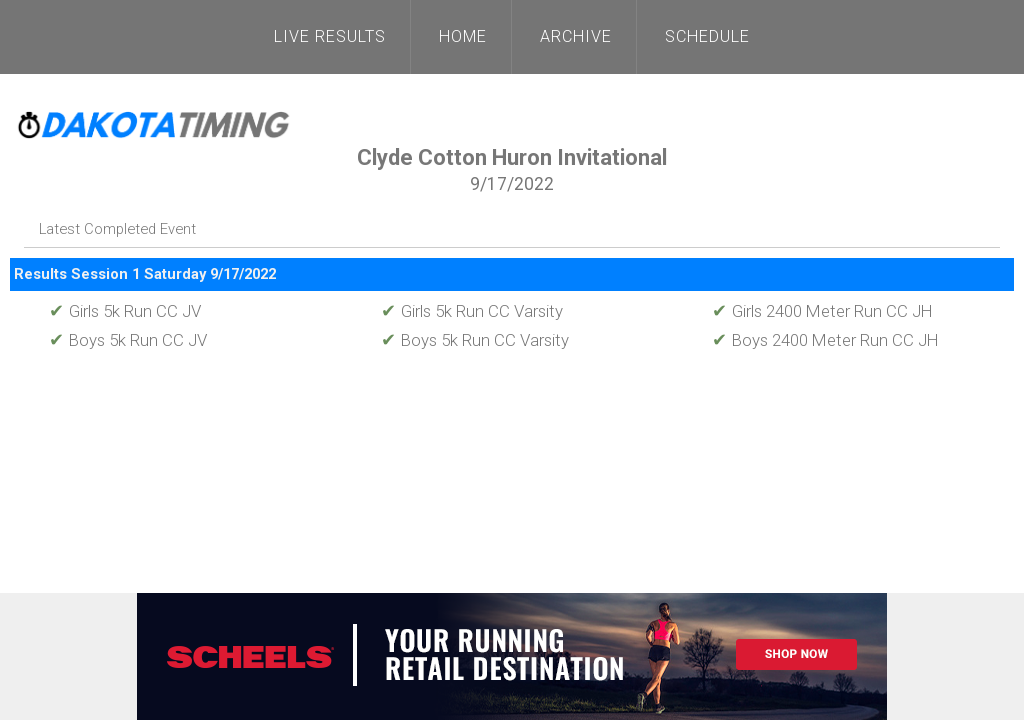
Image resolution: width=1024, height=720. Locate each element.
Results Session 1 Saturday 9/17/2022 (145, 274)
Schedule (707, 36)
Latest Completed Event (117, 229)
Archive (576, 36)
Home (463, 36)
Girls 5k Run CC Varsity (472, 311)
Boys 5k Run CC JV (128, 340)
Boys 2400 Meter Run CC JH (825, 340)
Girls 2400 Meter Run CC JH (822, 311)
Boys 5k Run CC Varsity (475, 340)
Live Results (330, 36)
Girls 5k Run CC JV (125, 311)
